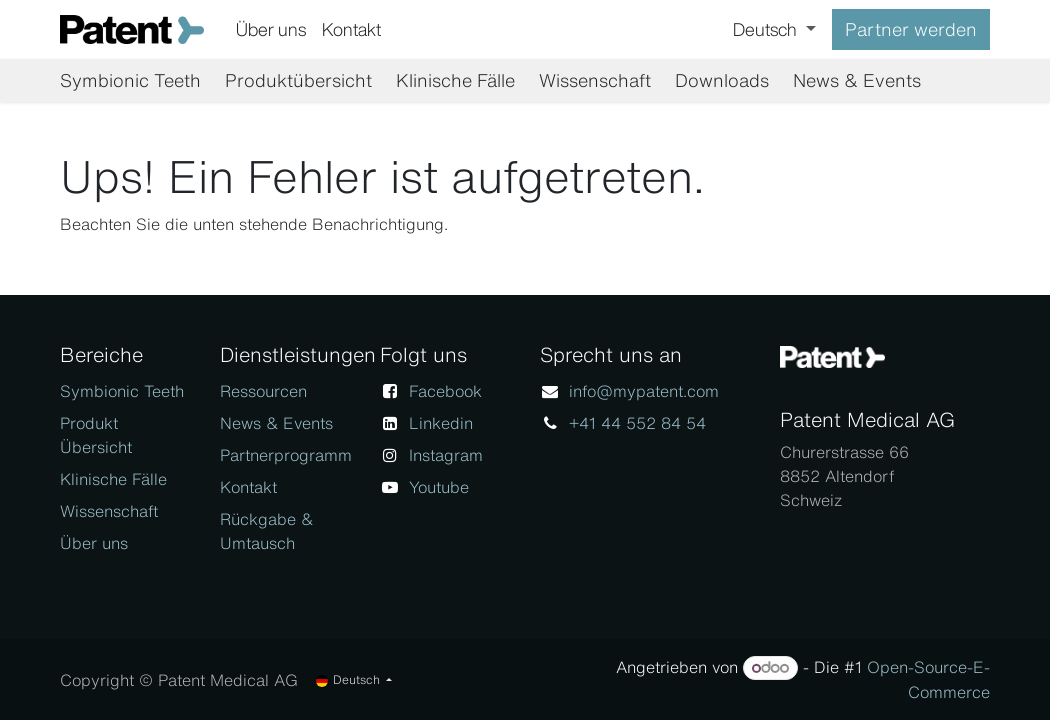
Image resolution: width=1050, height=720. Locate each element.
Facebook (445, 391)
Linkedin (441, 423)
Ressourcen (263, 391)
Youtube (439, 487)
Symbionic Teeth (122, 391)
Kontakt (248, 487)
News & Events (276, 423)
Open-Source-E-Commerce (928, 679)
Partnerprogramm (286, 455)
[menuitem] (271, 29)
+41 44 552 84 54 (637, 423)
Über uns (94, 543)
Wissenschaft (109, 511)
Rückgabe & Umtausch (266, 531)
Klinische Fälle (113, 479)
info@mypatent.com (644, 391)
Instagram (446, 455)
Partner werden (911, 29)
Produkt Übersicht (96, 435)
